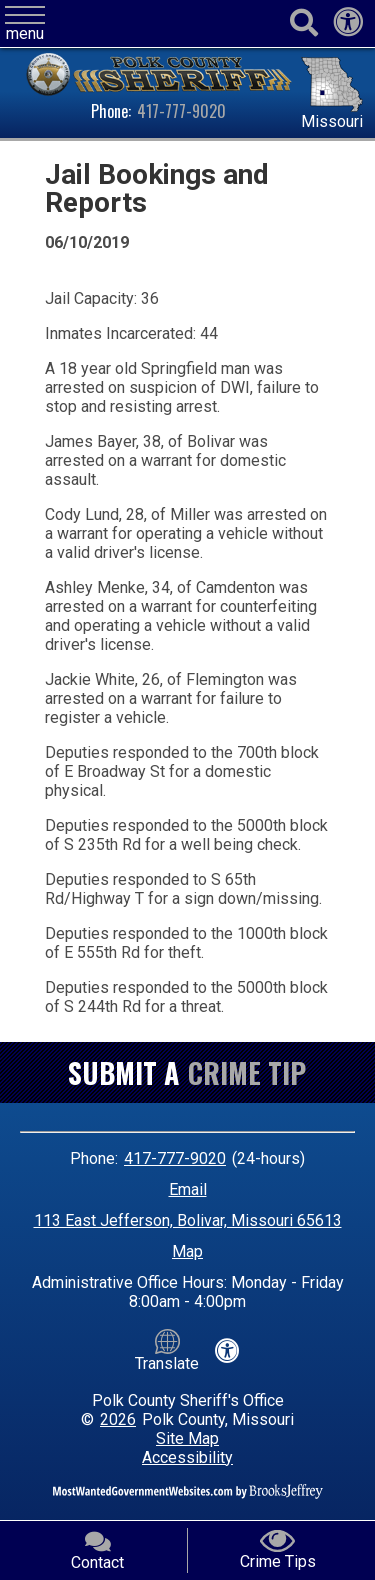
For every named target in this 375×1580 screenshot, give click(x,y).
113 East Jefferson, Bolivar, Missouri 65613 (188, 1220)
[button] (25, 24)
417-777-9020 (181, 111)
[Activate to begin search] (303, 23)
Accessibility (187, 1457)
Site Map (187, 1438)
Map (187, 1251)
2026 (118, 1419)
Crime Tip (247, 1072)
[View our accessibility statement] (348, 27)
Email (188, 1189)
